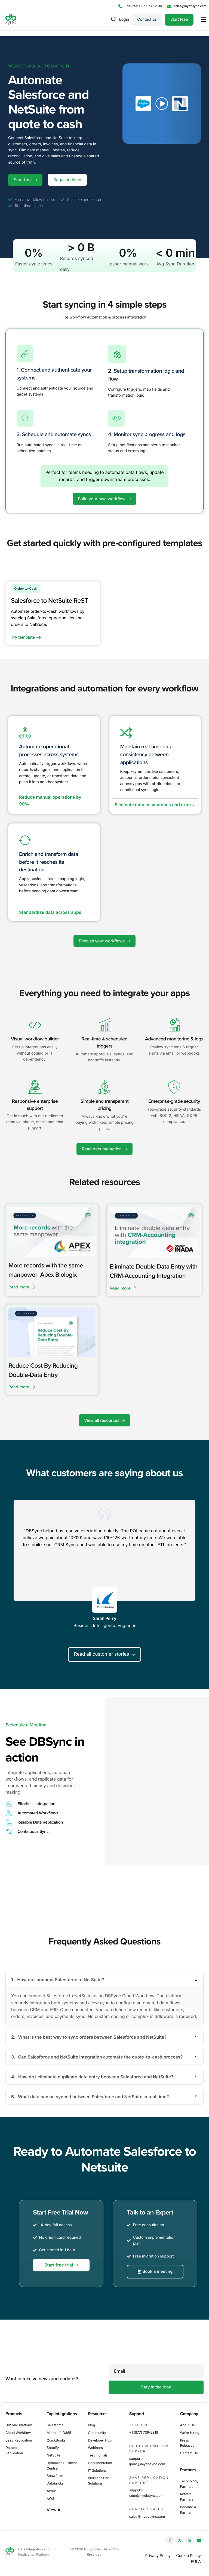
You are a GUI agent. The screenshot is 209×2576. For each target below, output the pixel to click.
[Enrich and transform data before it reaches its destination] (25, 843)
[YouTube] (199, 2539)
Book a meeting (155, 2292)
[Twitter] (179, 2539)
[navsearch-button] (113, 19)
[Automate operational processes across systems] (25, 736)
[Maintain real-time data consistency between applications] (126, 736)
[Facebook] (169, 2539)
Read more (22, 1290)
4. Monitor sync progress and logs (146, 436)
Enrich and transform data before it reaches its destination (48, 864)
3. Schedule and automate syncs (54, 436)
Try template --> (27, 639)
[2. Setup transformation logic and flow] (117, 357)
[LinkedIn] (189, 2539)
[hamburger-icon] (203, 19)
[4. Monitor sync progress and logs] (116, 420)
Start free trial (61, 2285)
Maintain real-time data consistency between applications (146, 757)
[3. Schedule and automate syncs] (25, 420)
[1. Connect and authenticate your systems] (25, 356)
